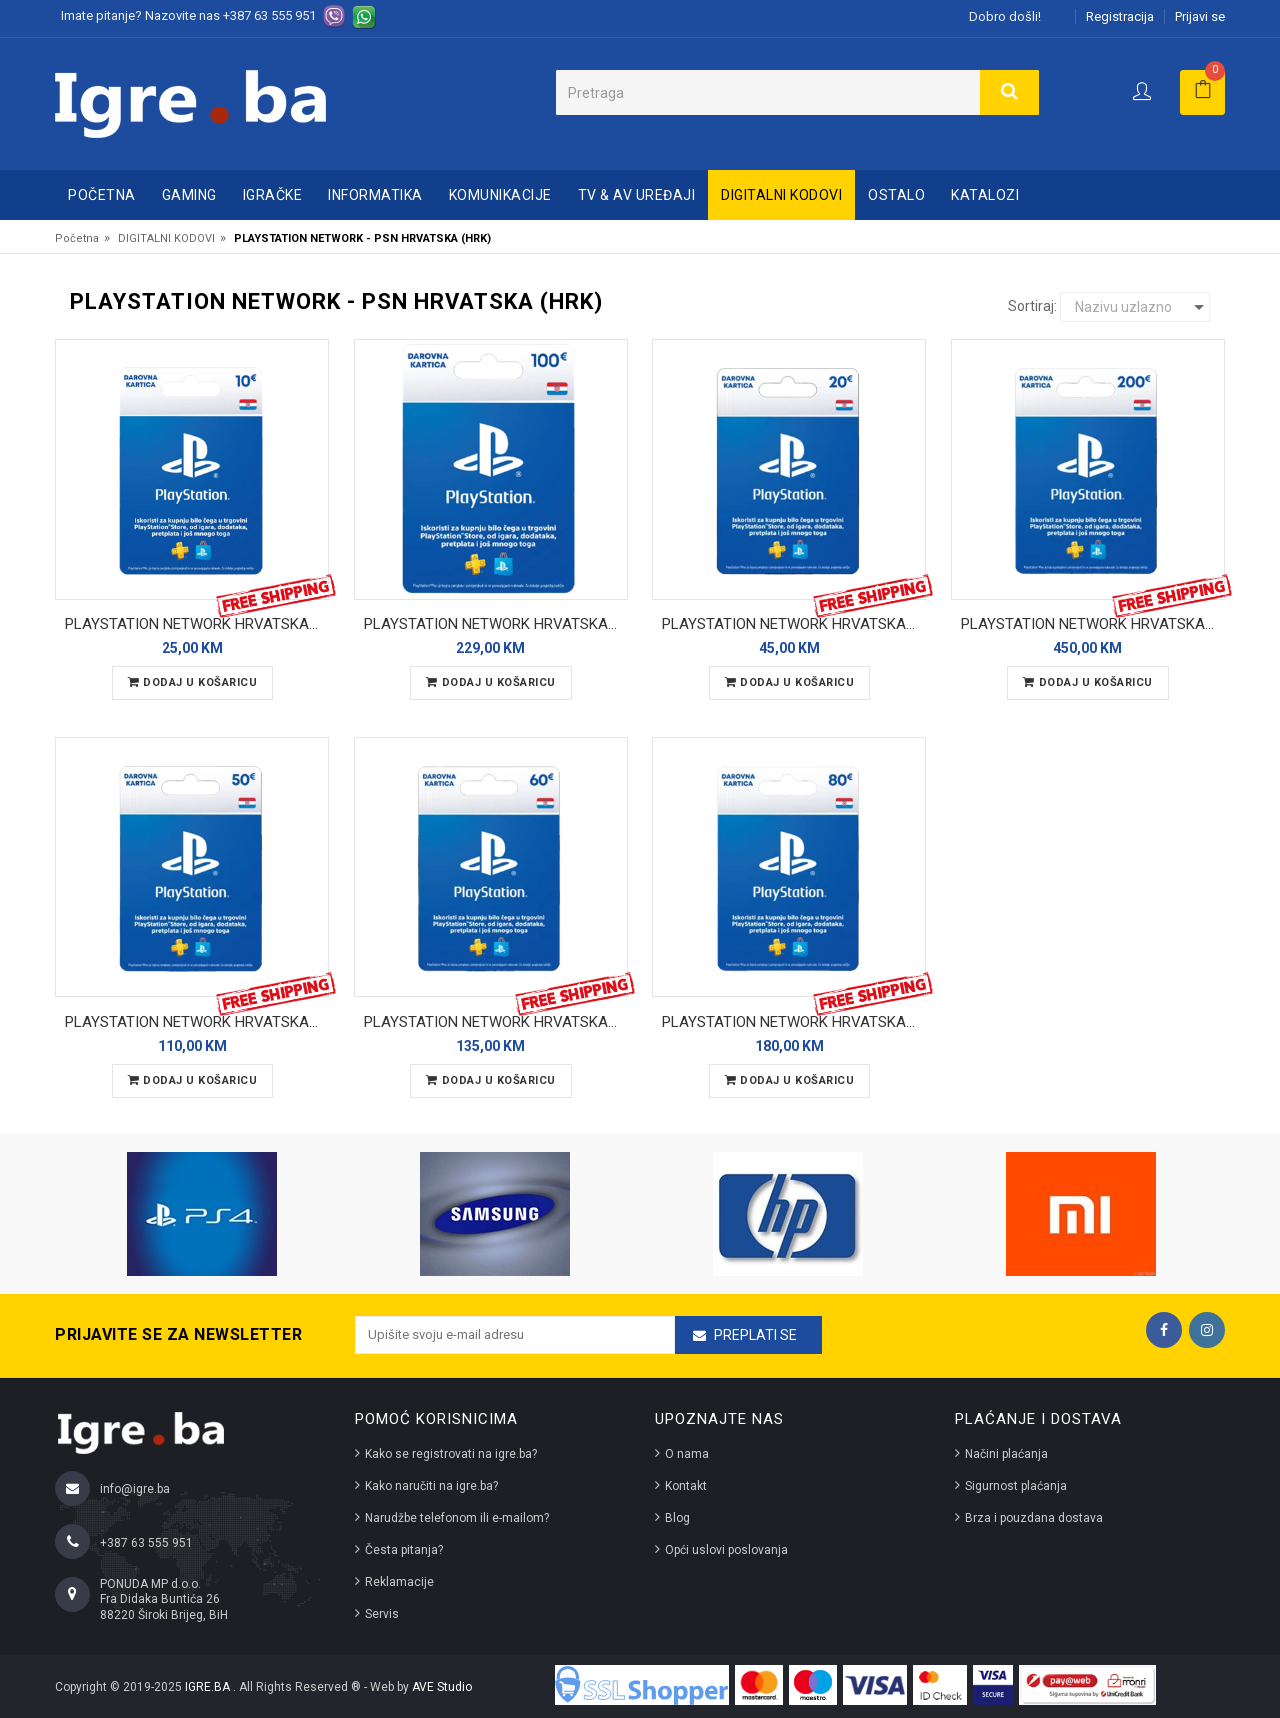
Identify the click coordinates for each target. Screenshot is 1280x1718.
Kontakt (686, 1486)
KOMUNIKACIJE (500, 195)
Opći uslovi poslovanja (726, 1550)
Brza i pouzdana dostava (1034, 1518)
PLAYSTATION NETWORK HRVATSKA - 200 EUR (1093, 624)
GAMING (189, 195)
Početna (102, 195)
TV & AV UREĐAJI (637, 195)
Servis (382, 1614)
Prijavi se (1200, 16)
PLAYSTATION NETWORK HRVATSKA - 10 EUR (197, 624)
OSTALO (896, 195)
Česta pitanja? (404, 1550)
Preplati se (755, 1335)
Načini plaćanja (1006, 1454)
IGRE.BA (209, 1687)
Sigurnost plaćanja (1016, 1486)
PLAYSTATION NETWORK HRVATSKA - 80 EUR (794, 1022)
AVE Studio (442, 1687)
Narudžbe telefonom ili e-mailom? (457, 1518)
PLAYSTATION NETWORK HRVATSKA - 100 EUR (496, 624)
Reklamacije (399, 1582)
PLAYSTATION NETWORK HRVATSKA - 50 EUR (197, 1022)
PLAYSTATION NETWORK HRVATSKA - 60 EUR (496, 1022)
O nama (687, 1454)
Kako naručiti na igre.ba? (431, 1486)
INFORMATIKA (375, 195)
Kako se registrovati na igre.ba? (451, 1454)
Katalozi (985, 195)
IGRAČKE (273, 195)
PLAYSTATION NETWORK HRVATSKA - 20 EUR (794, 624)
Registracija (1120, 16)
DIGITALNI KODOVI (781, 195)
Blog (677, 1518)
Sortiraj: (1032, 306)
